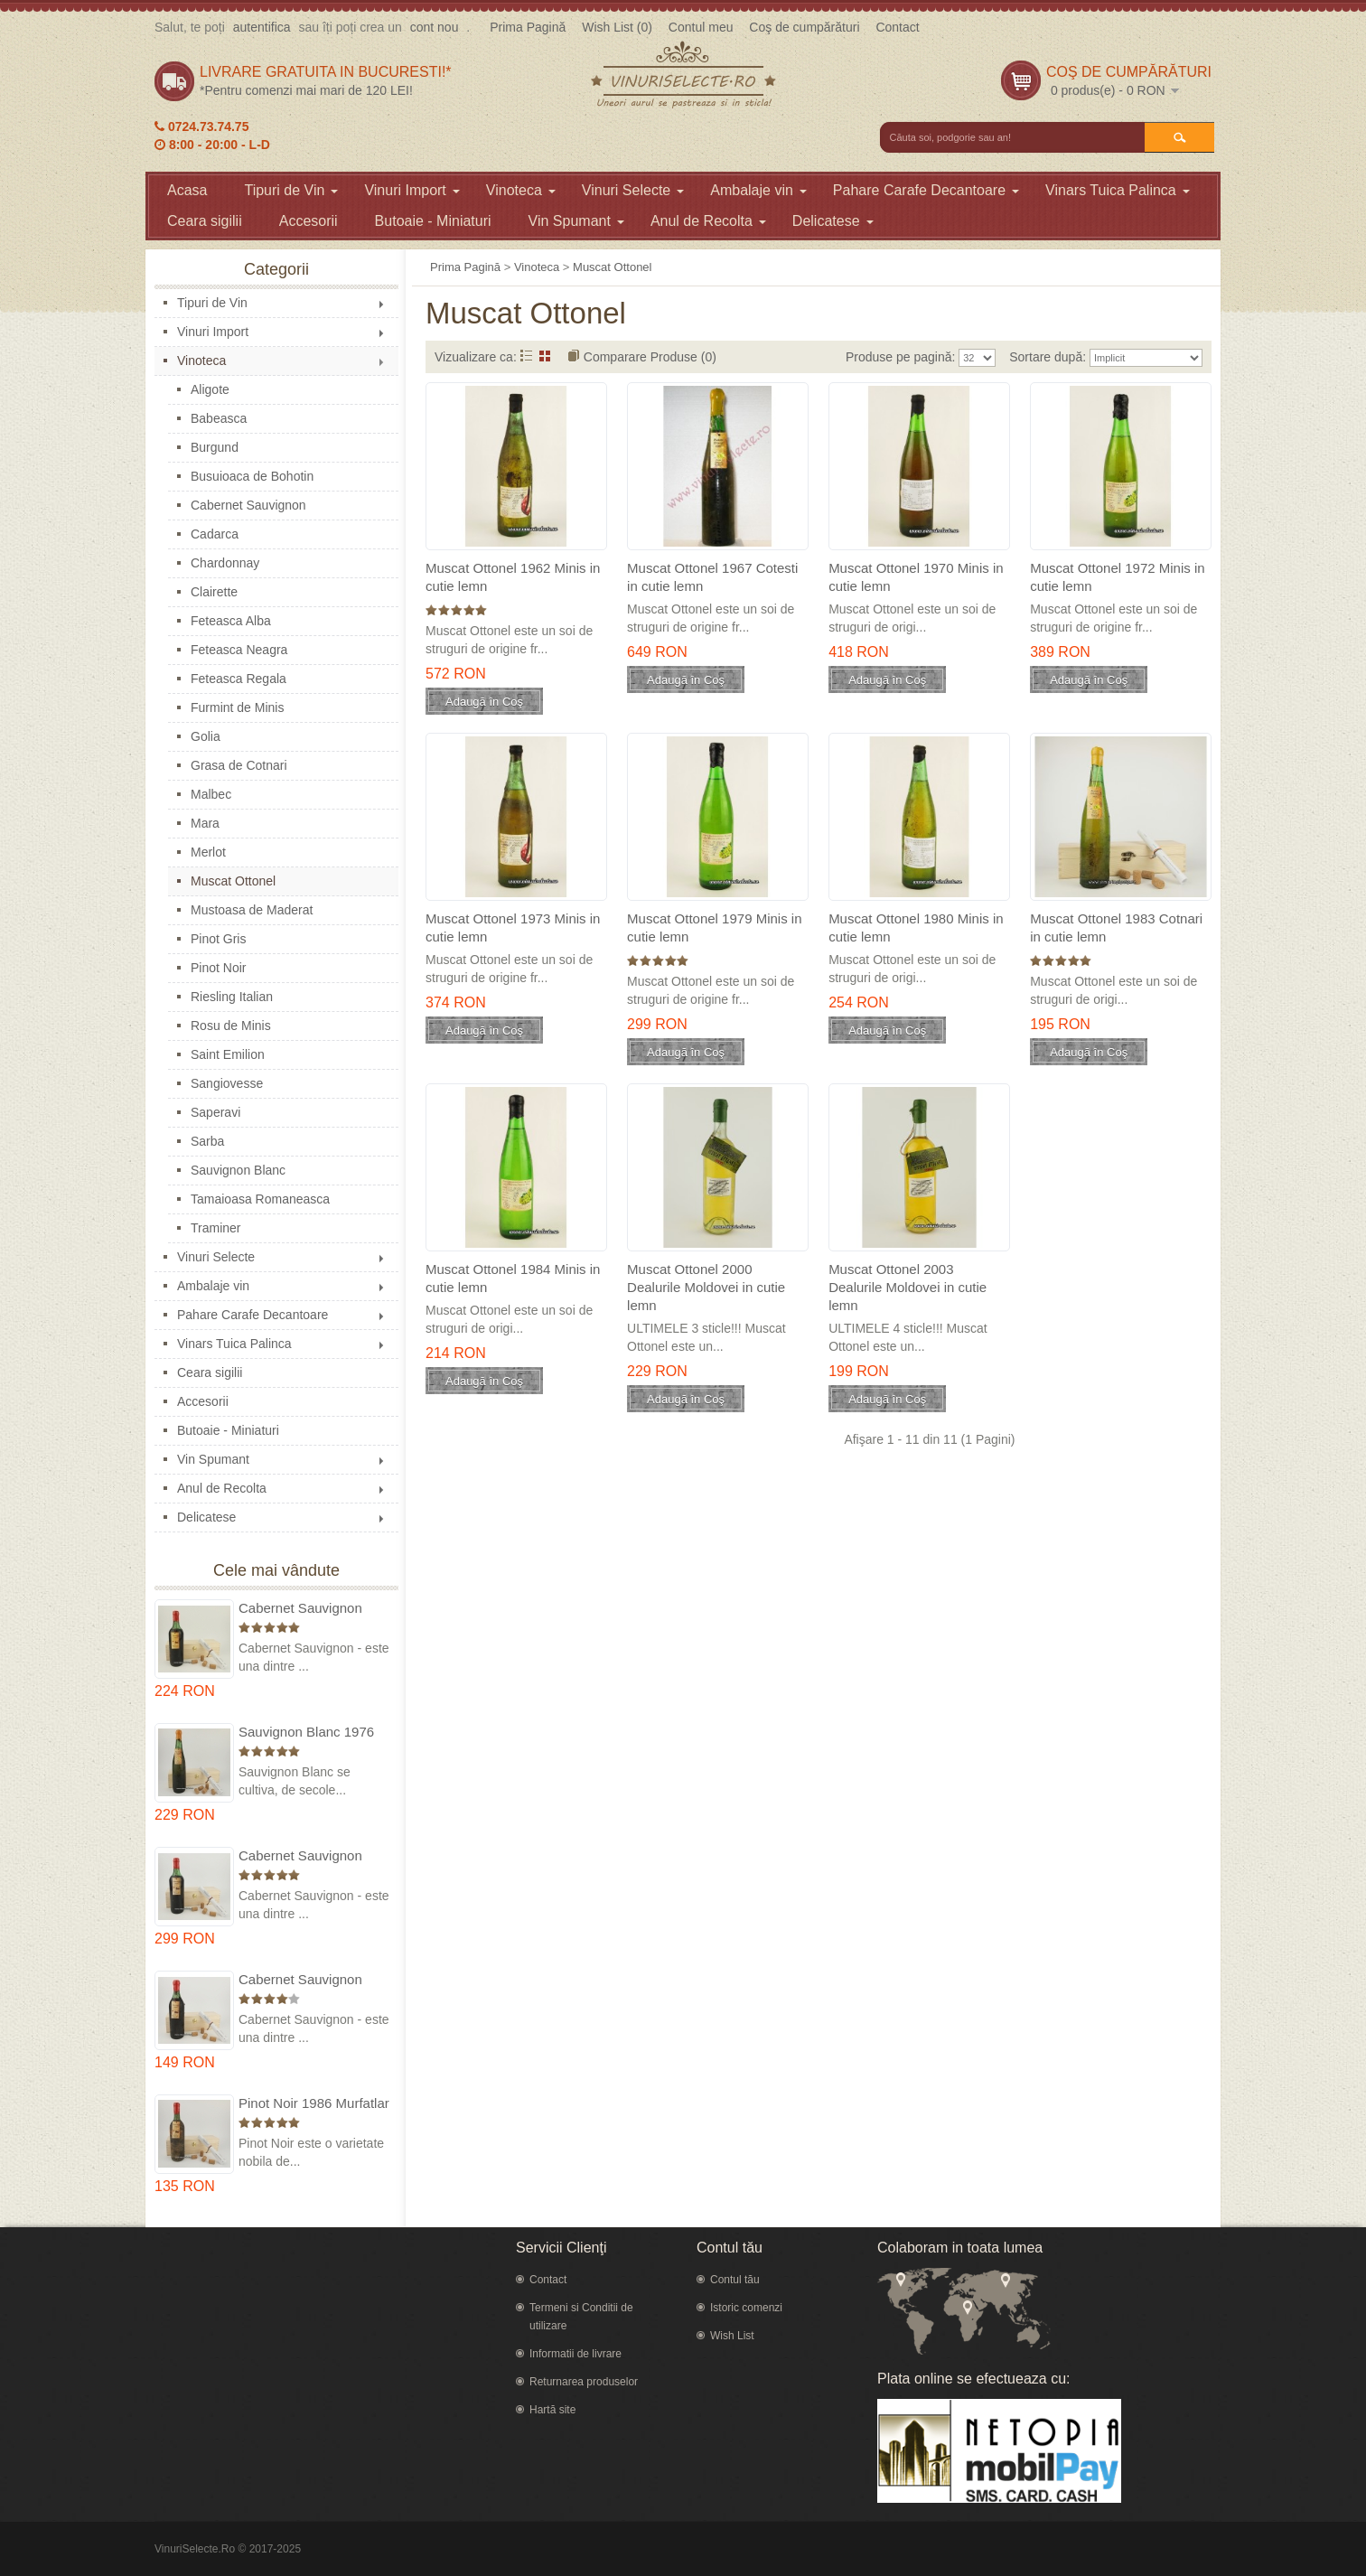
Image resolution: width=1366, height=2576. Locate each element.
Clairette (214, 592)
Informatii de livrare (575, 2353)
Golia (205, 736)
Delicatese (833, 221)
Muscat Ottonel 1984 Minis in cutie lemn (513, 1278)
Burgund (215, 447)
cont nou (434, 27)
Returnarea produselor (583, 2381)
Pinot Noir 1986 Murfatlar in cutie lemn (314, 2103)
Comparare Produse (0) (650, 357)
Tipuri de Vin (291, 190)
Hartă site (552, 2409)
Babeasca (219, 418)
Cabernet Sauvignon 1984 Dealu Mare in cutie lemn (314, 1980)
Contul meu (701, 27)
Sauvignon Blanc (238, 1170)
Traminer (216, 1228)
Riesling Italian (232, 996)
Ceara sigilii (204, 221)
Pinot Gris (218, 939)
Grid (545, 355)
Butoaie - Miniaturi (433, 221)
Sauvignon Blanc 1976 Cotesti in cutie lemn (306, 1732)
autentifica (262, 27)
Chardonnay (225, 563)
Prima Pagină (528, 27)
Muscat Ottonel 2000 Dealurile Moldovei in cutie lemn (706, 1287)
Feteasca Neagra (239, 649)
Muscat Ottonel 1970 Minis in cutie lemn (915, 577)
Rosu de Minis (231, 1025)
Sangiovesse (227, 1083)
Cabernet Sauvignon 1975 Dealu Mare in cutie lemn (314, 1608)
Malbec (211, 794)
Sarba (207, 1141)
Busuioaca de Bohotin (252, 476)
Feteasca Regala (238, 678)
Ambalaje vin (758, 190)
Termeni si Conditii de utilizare (581, 2316)
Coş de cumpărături (804, 27)
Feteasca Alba (231, 621)
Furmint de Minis (237, 707)
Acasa (187, 190)
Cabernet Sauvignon (248, 505)
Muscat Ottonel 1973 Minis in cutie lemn (513, 927)
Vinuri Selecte (633, 190)
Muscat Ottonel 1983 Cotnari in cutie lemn (1116, 927)
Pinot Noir (218, 967)
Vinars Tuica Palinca (1117, 190)
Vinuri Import (411, 190)
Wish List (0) (617, 27)
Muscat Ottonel (233, 881)
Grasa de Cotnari (239, 765)
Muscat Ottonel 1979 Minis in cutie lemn (714, 927)
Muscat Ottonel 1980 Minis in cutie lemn (915, 927)
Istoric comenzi (746, 2307)
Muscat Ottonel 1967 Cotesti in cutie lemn (712, 577)
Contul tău (735, 2279)
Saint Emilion (228, 1054)
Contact (897, 27)
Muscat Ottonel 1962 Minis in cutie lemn (513, 577)
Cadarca (215, 534)
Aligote (210, 389)
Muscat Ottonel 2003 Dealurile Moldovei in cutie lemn (907, 1287)
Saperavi (215, 1112)
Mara (205, 823)
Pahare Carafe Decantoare (926, 190)
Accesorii (308, 221)
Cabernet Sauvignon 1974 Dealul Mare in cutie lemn (300, 1856)
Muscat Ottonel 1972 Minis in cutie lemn (1117, 577)
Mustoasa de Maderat (252, 910)
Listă (526, 355)
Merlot (208, 852)
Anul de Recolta (708, 221)
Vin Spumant (576, 221)
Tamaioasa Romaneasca (260, 1199)
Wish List (732, 2335)
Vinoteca (521, 190)
